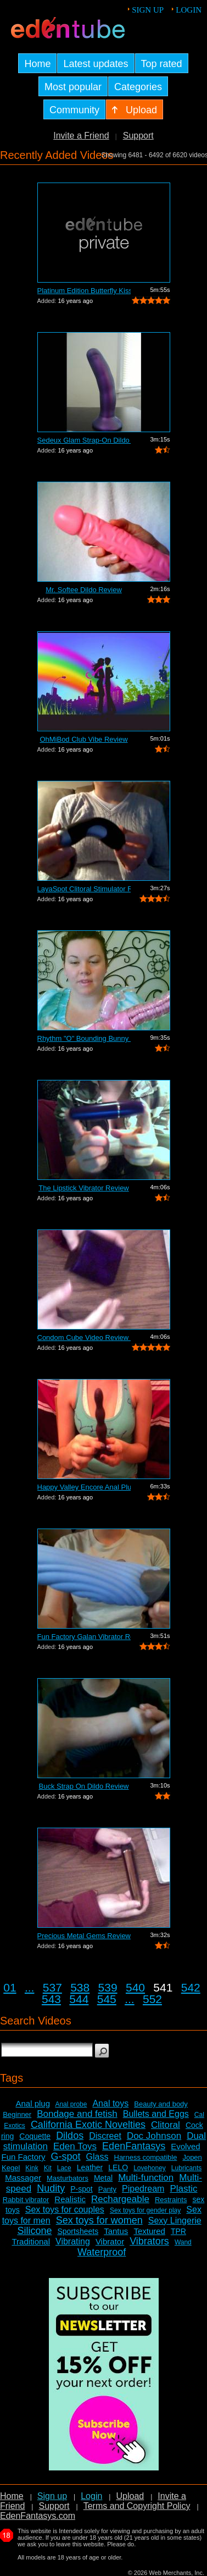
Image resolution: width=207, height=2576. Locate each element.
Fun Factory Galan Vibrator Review (84, 1636)
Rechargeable (120, 2199)
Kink (31, 2168)
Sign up (148, 9)
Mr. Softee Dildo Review (84, 590)
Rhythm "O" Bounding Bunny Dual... (84, 1038)
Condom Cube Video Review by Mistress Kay (84, 1337)
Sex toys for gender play (145, 2210)
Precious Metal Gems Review (84, 1936)
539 (108, 1987)
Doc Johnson (154, 2136)
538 (79, 1987)
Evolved (185, 2146)
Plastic (183, 2188)
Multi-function (146, 2177)
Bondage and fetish (77, 2114)
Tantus (116, 2231)
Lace (64, 2168)
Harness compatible (145, 2157)
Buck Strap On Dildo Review (83, 1786)
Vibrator (110, 2241)
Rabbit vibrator (26, 2200)
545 (106, 1999)
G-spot (66, 2156)
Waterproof (101, 2252)
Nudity (51, 2188)
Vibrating (72, 2241)
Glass (97, 2156)
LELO (118, 2167)
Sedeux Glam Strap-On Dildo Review (84, 440)
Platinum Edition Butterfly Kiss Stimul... (84, 290)
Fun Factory (23, 2156)
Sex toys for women (99, 2220)
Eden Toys (75, 2146)
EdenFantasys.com (37, 2515)
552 (152, 1999)
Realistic (70, 2199)
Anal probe (71, 2104)
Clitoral (165, 2125)
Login (189, 9)
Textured (149, 2231)
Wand (183, 2242)
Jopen (192, 2157)
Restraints (171, 2200)
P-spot (81, 2189)
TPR (178, 2231)
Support (138, 135)
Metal (103, 2178)
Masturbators (67, 2178)
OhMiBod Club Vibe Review (83, 739)
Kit (48, 2168)
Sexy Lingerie (175, 2220)
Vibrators (149, 2241)
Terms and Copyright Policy (137, 2506)
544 (78, 1999)
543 (51, 1999)
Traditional (31, 2241)
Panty (107, 2189)
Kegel (11, 2168)
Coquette (35, 2136)
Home (12, 2496)
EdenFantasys (133, 2146)
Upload (130, 2496)
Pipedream (143, 2188)
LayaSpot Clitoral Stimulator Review (84, 889)
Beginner (17, 2114)
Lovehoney (149, 2168)
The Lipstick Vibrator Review (83, 1188)
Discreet (105, 2136)
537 (52, 1987)
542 (190, 1987)
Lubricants (186, 2168)
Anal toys (110, 2103)
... (30, 1987)
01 (9, 1987)
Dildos (69, 2135)
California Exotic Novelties (88, 2124)
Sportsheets (77, 2231)
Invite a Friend (81, 135)
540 (135, 1987)
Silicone (34, 2230)
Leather (90, 2167)
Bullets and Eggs (156, 2114)
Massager (23, 2177)
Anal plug (32, 2103)
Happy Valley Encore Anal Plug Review (84, 1487)
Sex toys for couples (64, 2209)
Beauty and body (161, 2104)
